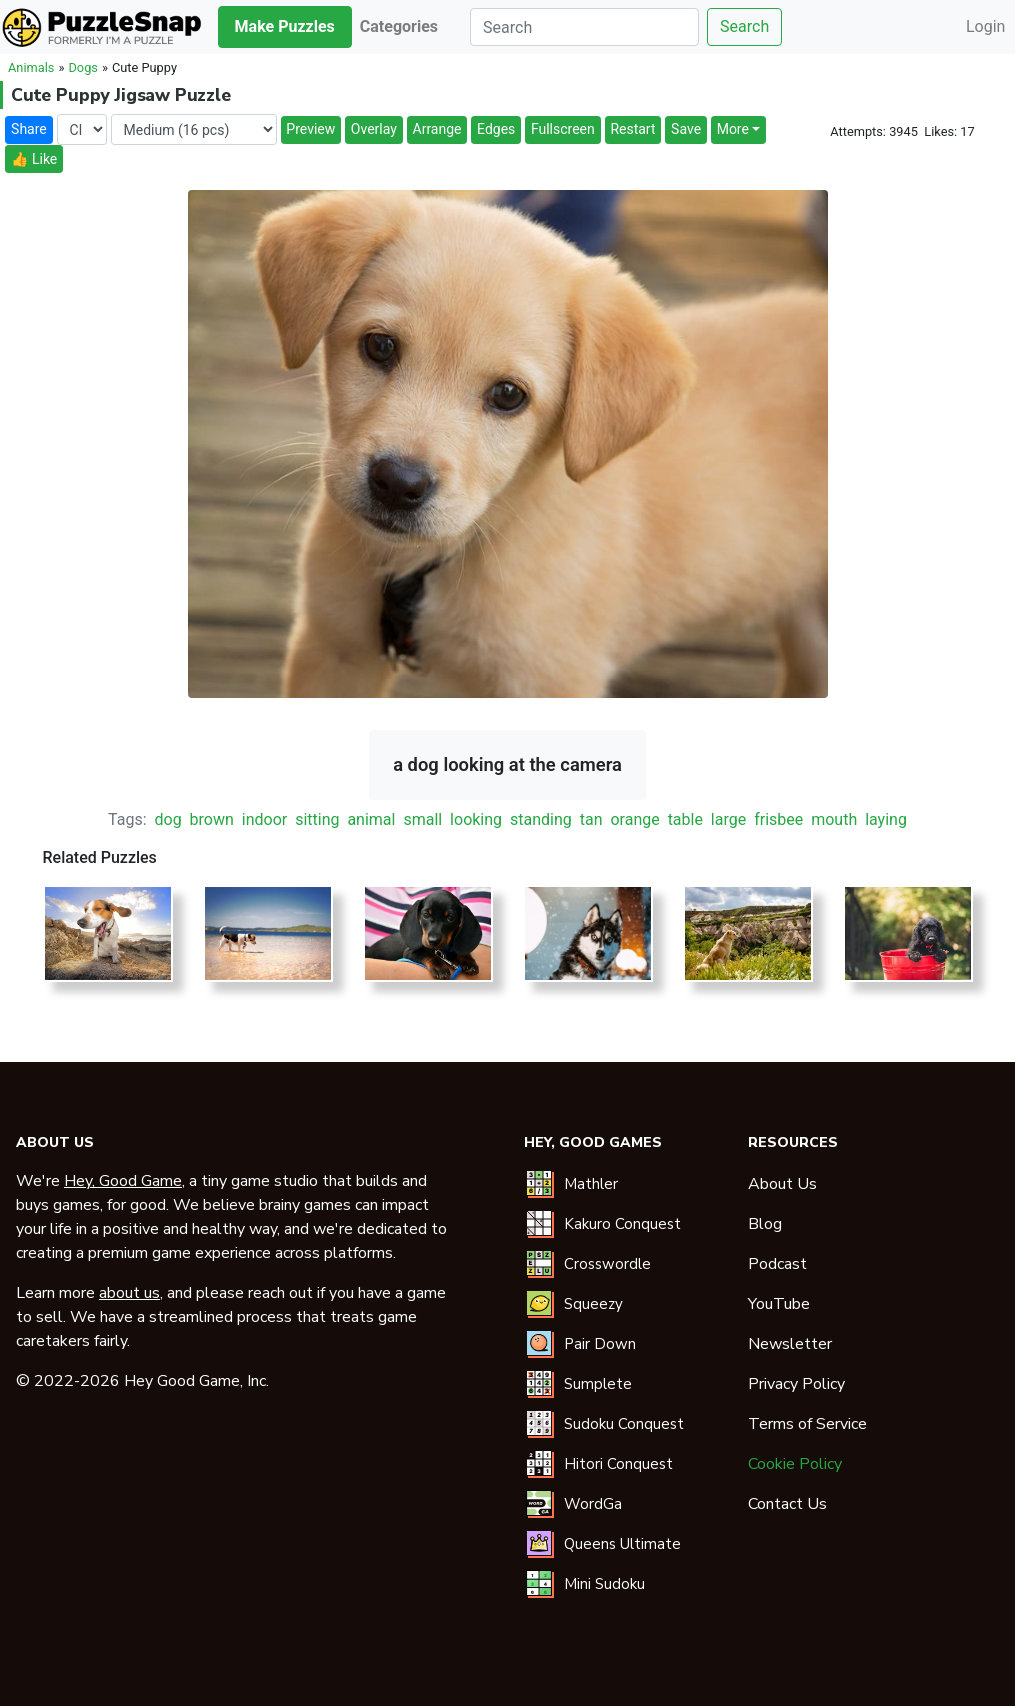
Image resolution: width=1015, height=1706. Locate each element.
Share (29, 129)
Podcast (777, 1264)
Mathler (591, 1184)
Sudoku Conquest (624, 1424)
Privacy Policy (796, 1384)
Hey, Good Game (123, 1181)
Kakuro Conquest (622, 1224)
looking (476, 819)
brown (212, 819)
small (422, 819)
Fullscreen (563, 129)
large (728, 819)
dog (168, 819)
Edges (496, 129)
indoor (264, 819)
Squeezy (593, 1304)
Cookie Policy (795, 1464)
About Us (782, 1184)
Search (744, 26)
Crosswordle (607, 1264)
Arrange (437, 129)
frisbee (778, 819)
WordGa (593, 1504)
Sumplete (598, 1384)
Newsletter (790, 1344)
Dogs (83, 67)
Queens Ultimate (622, 1544)
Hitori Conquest (618, 1464)
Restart (632, 129)
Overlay (374, 129)
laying (886, 819)
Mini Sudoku (604, 1584)
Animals (31, 67)
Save (686, 129)
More (733, 129)
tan (591, 819)
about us (129, 1293)
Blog (765, 1224)
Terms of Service (807, 1424)
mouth (834, 819)
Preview (310, 129)
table (685, 819)
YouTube (779, 1304)
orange (634, 819)
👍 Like (34, 159)
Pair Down (600, 1344)
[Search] (584, 27)
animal (371, 819)
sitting (317, 819)
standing (541, 819)
